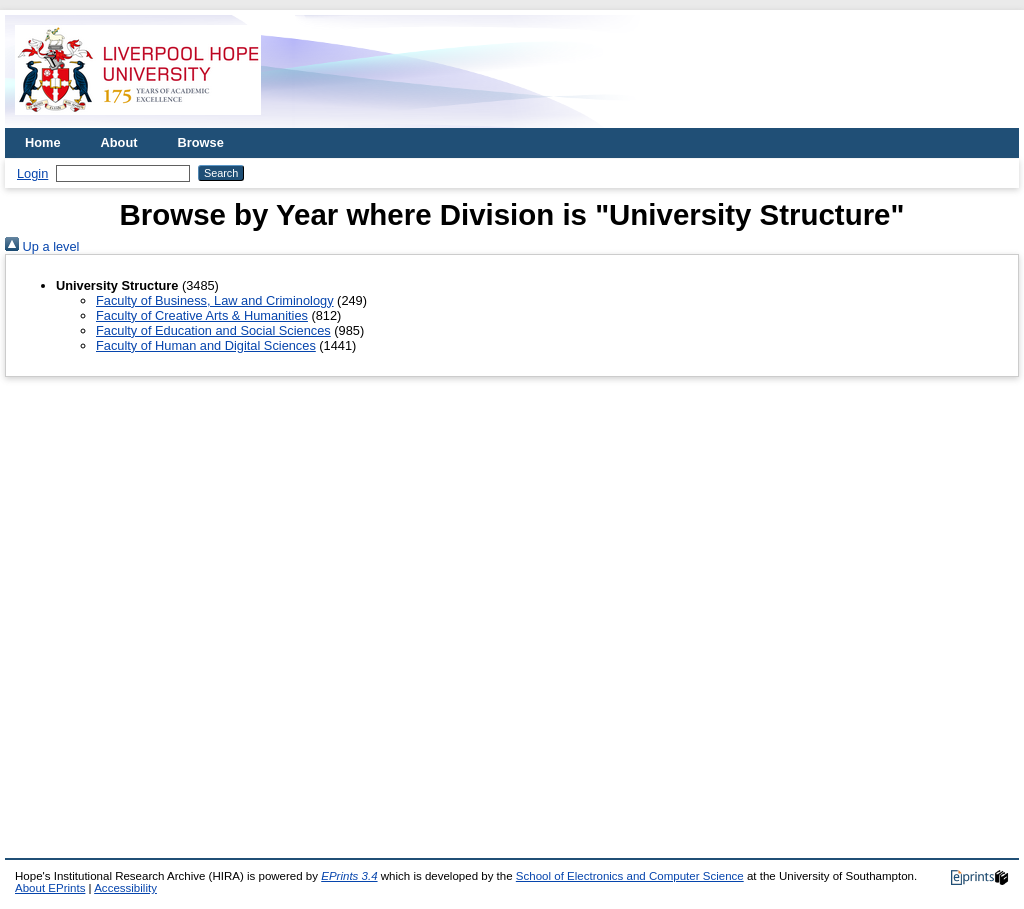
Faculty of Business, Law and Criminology (215, 300)
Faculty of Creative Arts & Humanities (202, 315)
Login (32, 173)
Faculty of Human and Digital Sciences (206, 345)
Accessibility (125, 888)
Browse (201, 142)
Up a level (42, 246)
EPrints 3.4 (349, 876)
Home (43, 142)
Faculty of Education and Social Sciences (213, 330)
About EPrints (50, 888)
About (119, 142)
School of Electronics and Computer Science (630, 876)
